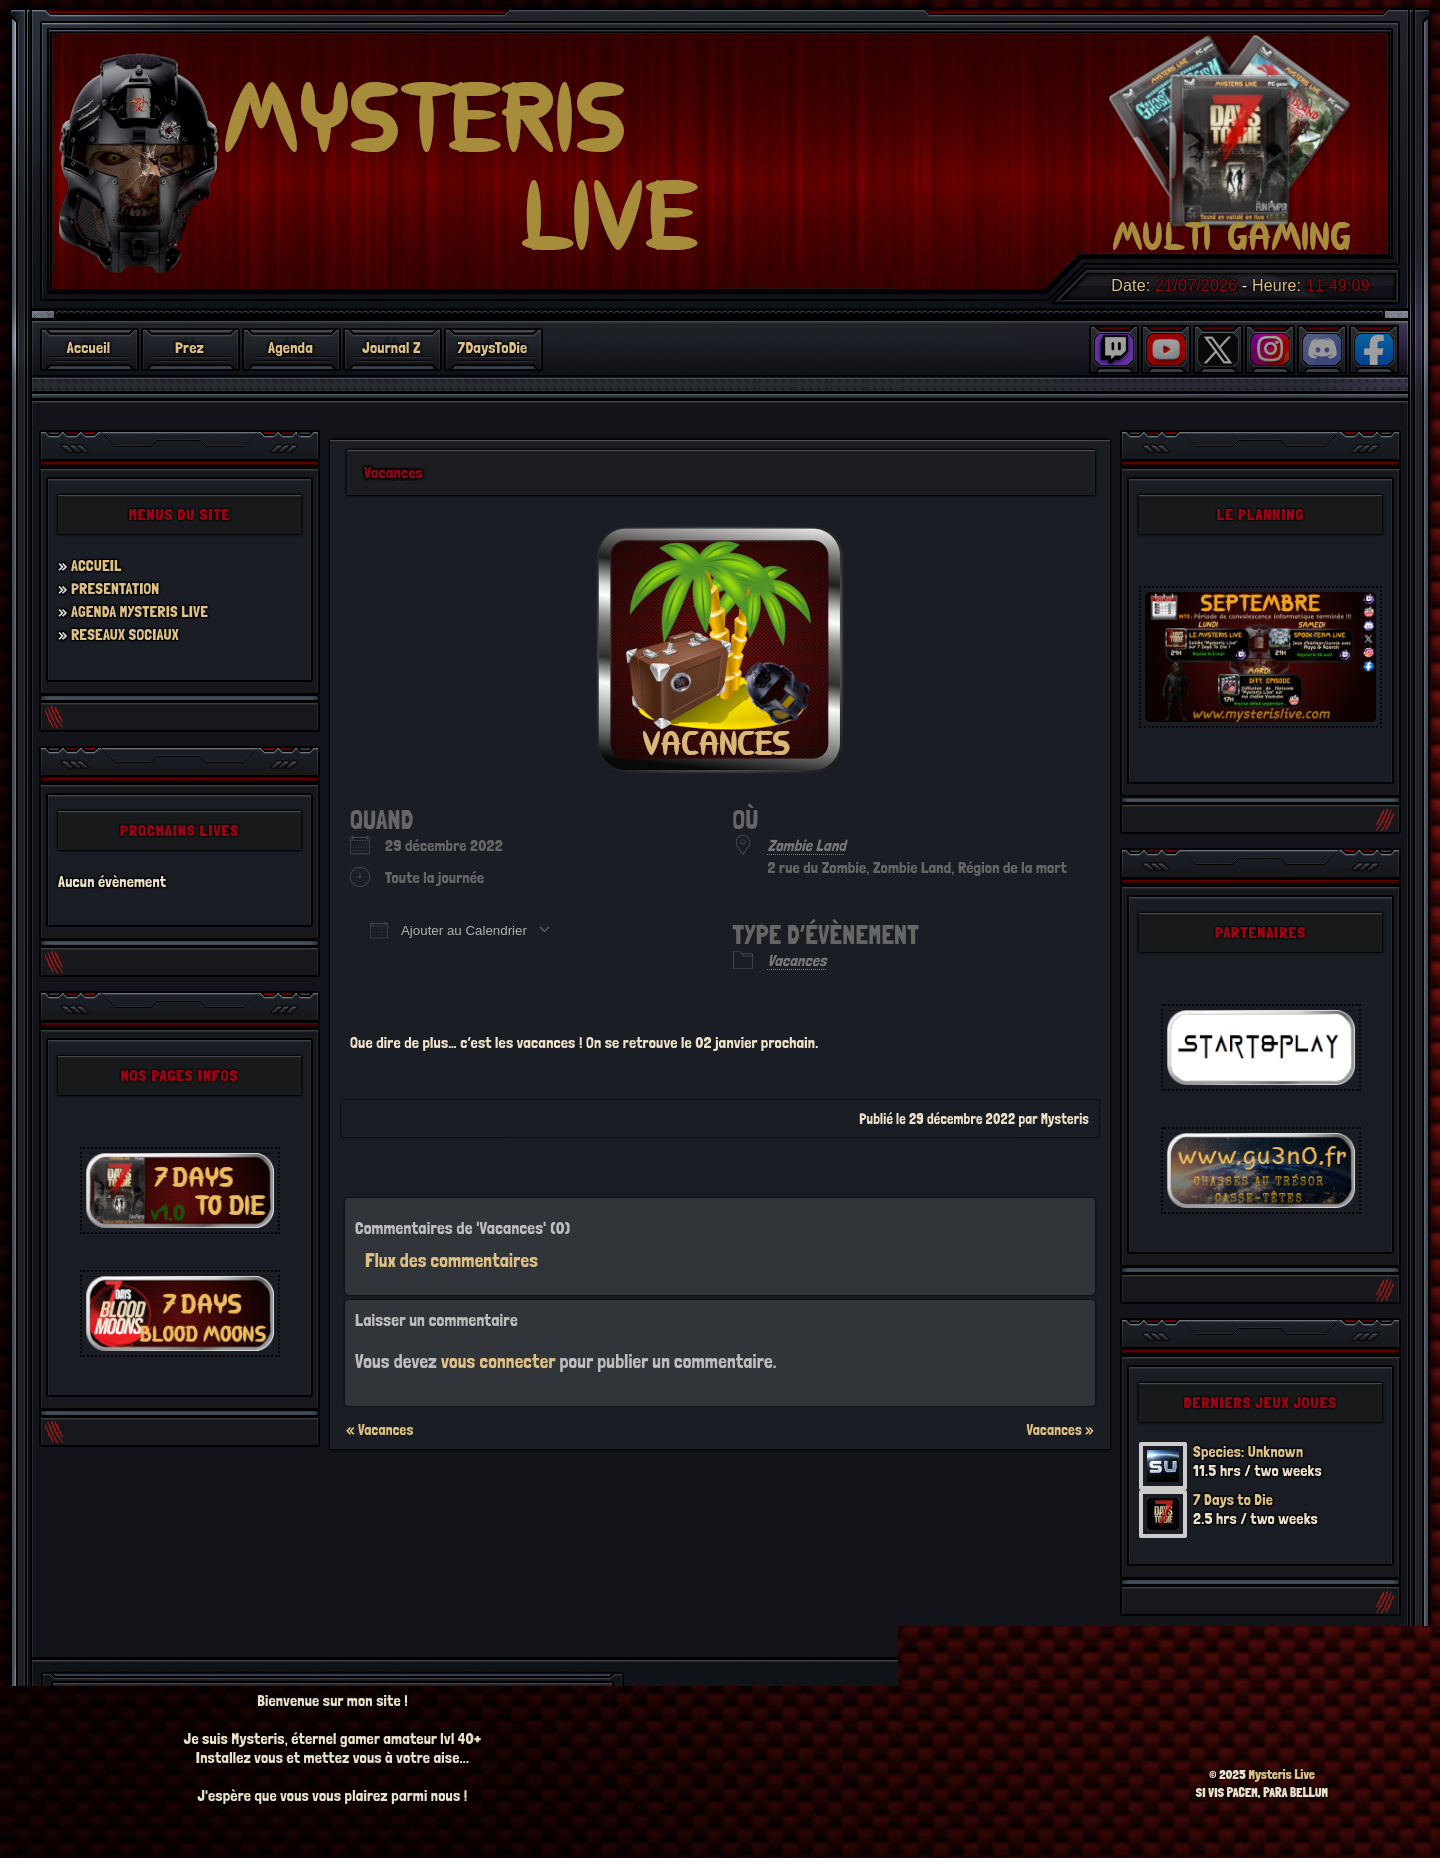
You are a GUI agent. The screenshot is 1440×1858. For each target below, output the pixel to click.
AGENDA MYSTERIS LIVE (140, 611)
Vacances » (1060, 1430)
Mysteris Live (1282, 1774)
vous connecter (498, 1361)
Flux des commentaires (451, 1260)
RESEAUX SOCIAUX (125, 634)
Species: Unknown (1248, 1451)
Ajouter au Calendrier (448, 930)
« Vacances (379, 1430)
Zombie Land (807, 845)
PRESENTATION (115, 588)
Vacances (797, 960)
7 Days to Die (1233, 1499)
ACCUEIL (96, 565)
